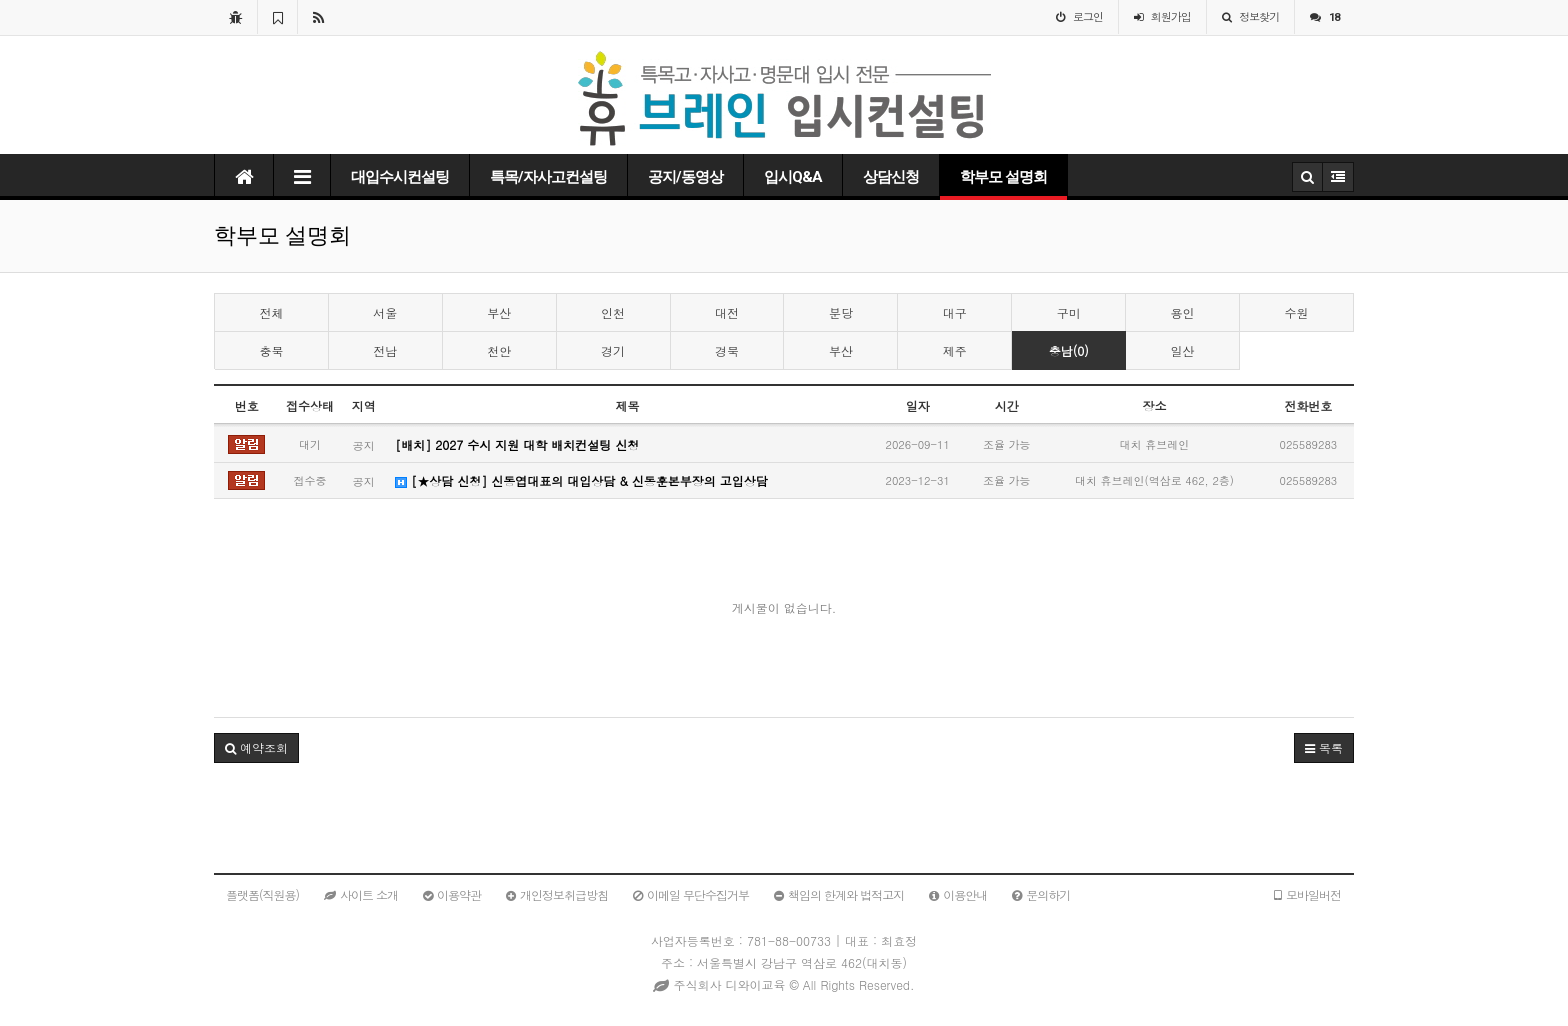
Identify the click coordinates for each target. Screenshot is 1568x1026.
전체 (271, 312)
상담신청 (891, 177)
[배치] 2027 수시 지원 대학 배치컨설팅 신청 (517, 444)
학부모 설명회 (1003, 177)
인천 (613, 312)
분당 (841, 312)
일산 (1183, 350)
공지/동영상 (685, 177)
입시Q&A (793, 177)
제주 (955, 350)
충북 (271, 350)
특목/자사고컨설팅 (548, 177)
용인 (1183, 312)
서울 (385, 312)
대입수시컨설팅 (400, 177)
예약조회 (256, 747)
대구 (955, 312)
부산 (499, 312)
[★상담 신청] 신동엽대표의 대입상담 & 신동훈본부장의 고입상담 (581, 480)
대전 (727, 312)
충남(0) (1069, 350)
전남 (385, 350)
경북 (727, 350)
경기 (613, 350)
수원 (1296, 312)
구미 (1069, 312)
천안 (499, 350)
